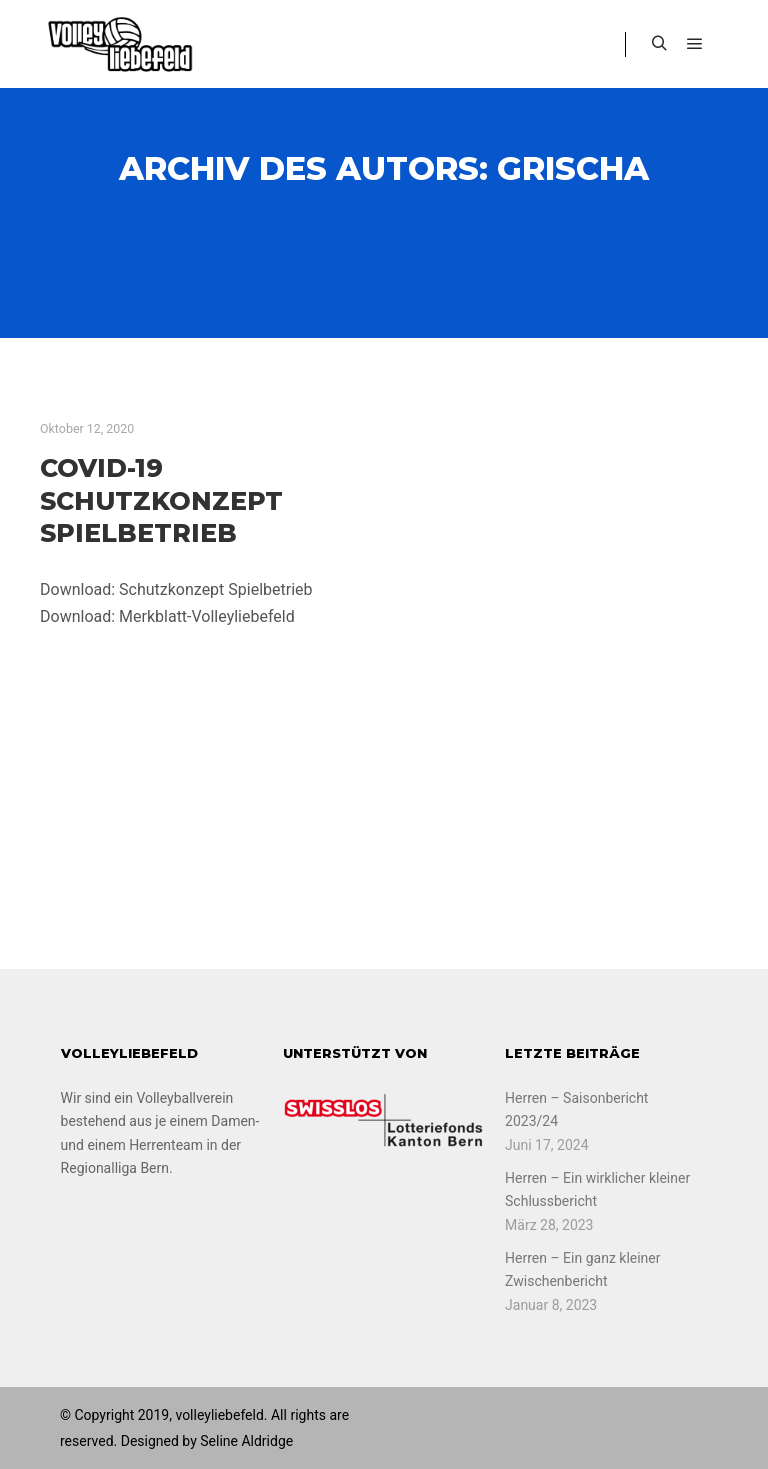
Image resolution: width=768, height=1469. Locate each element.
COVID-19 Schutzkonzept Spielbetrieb (161, 500)
